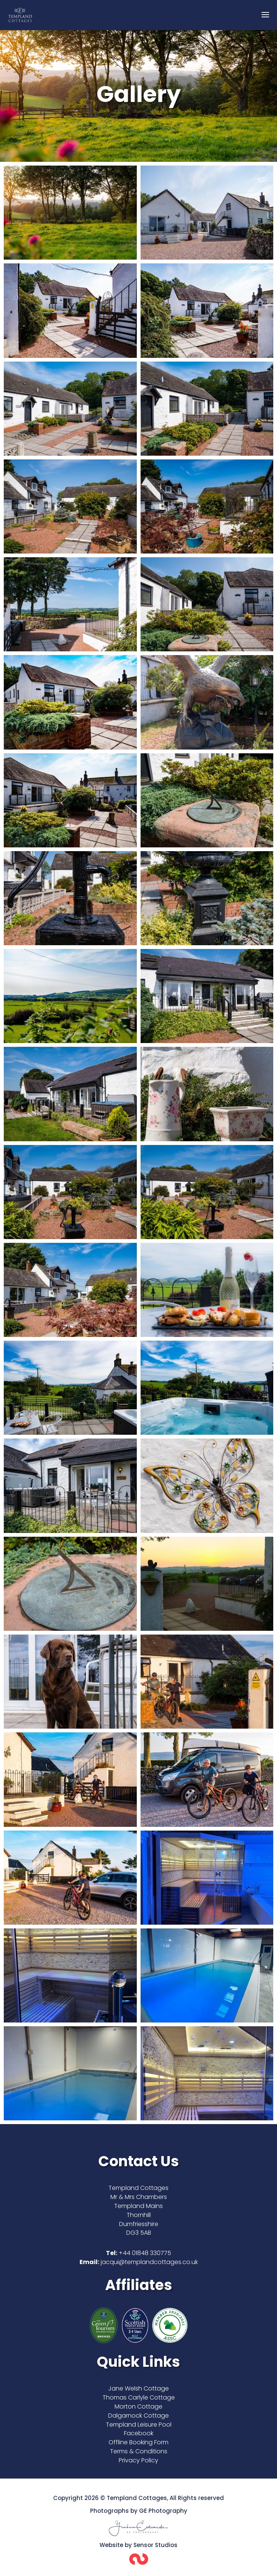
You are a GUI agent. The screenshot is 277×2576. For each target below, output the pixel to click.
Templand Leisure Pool (138, 2424)
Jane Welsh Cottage (138, 2388)
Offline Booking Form (138, 2442)
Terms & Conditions (138, 2451)
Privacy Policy (138, 2460)
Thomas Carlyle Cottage (139, 2397)
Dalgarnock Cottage (138, 2415)
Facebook (138, 2433)
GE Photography (163, 2511)
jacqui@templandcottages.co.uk (149, 2262)
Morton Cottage (138, 2406)
